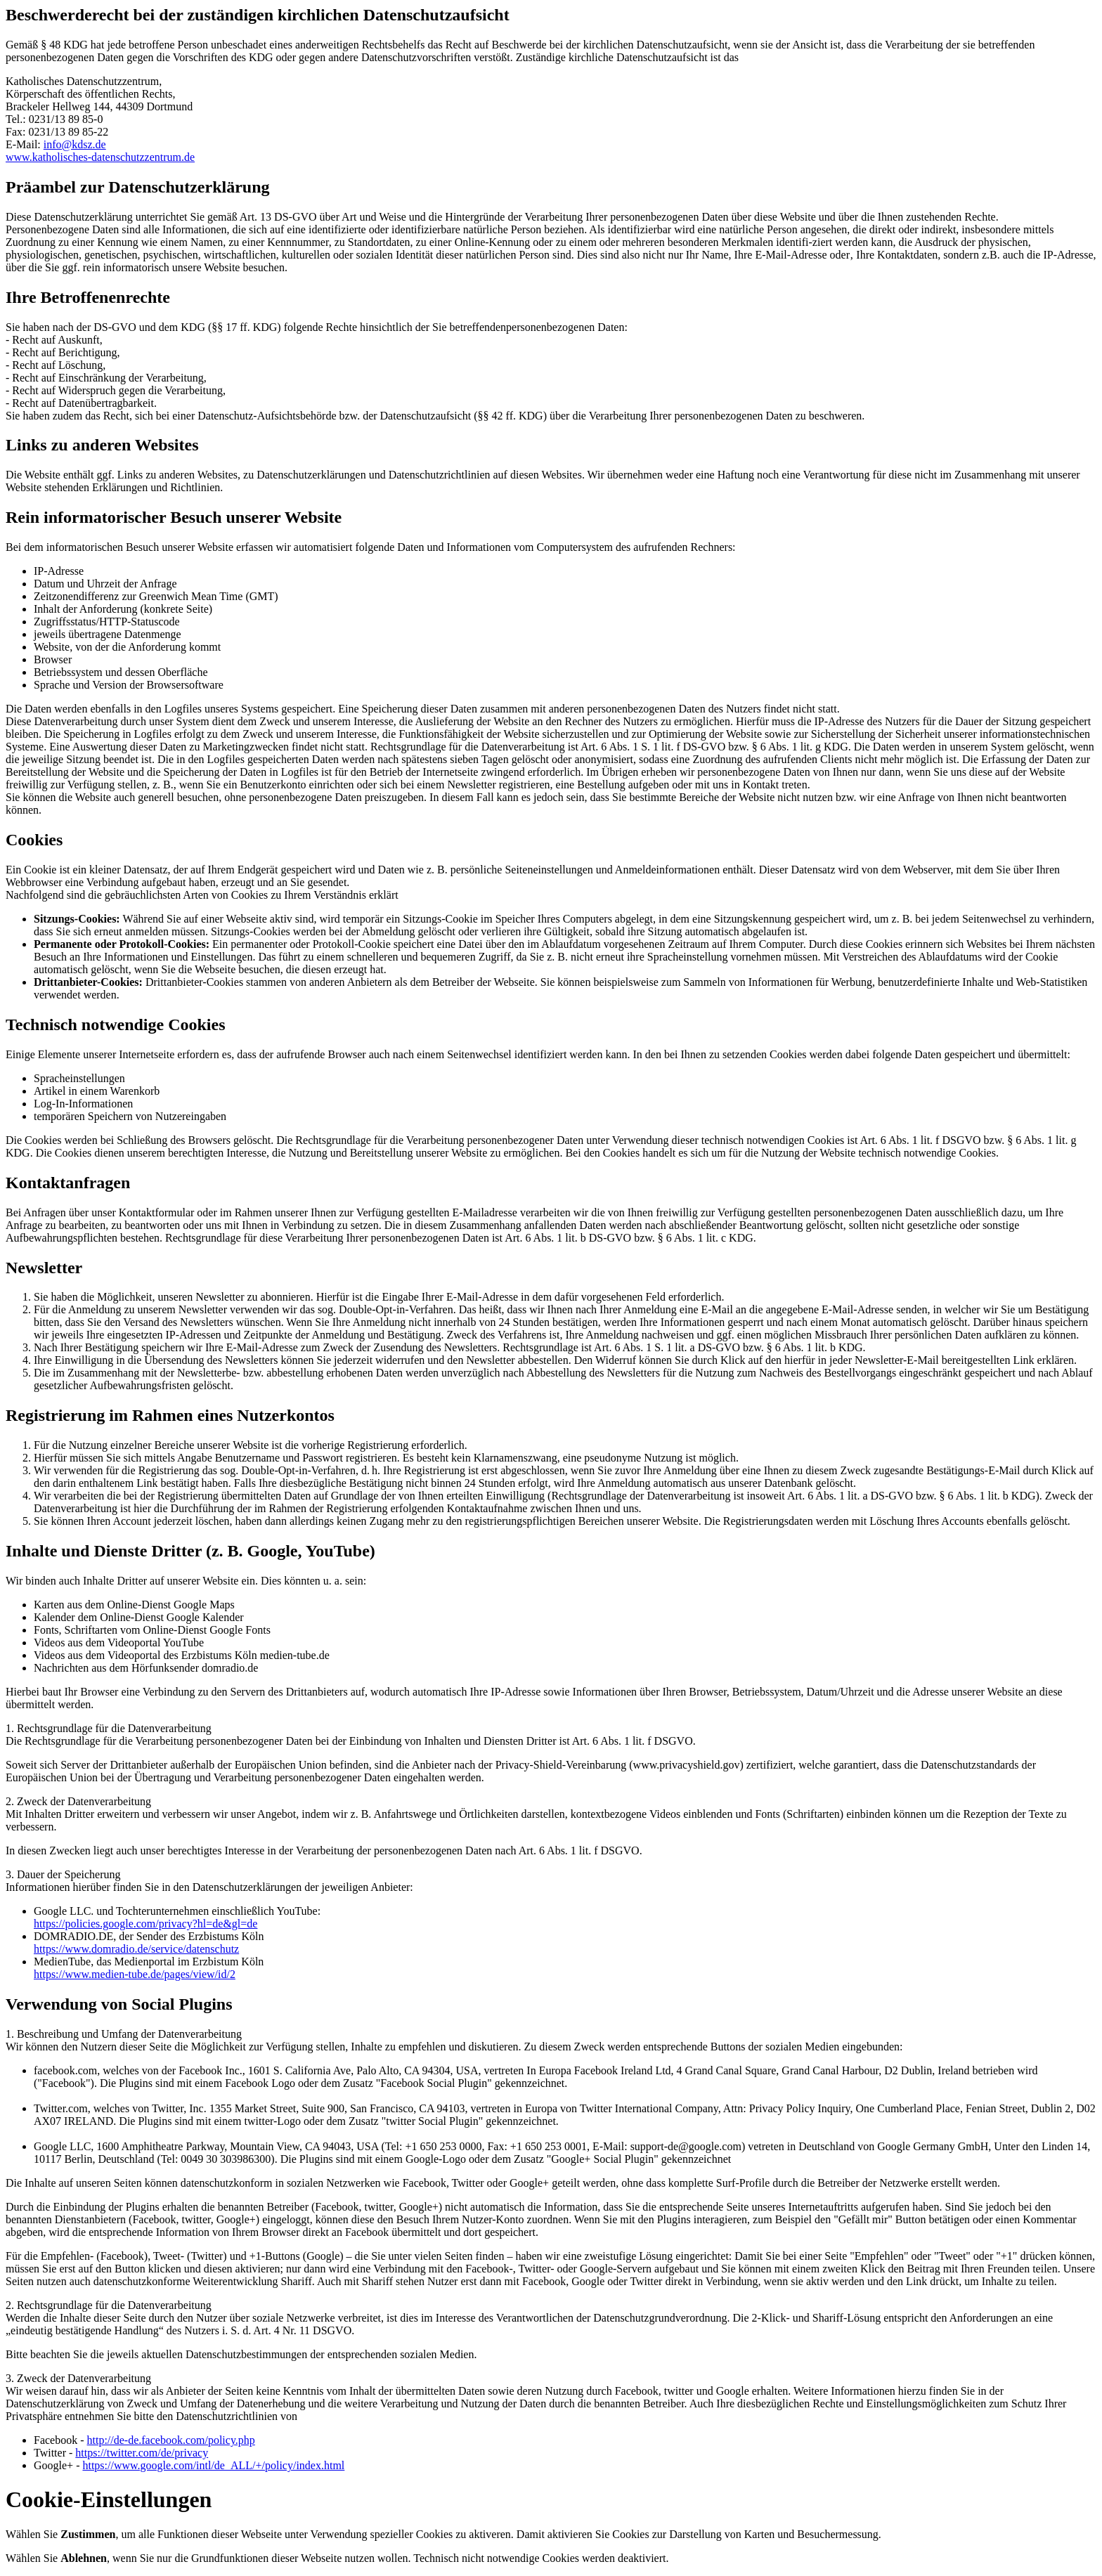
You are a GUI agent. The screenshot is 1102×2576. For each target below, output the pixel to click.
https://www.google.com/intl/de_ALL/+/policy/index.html (213, 2465)
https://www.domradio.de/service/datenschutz (136, 1949)
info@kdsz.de (75, 144)
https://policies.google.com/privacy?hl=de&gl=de (145, 1924)
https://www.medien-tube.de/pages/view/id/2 (134, 1974)
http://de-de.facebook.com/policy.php (171, 2440)
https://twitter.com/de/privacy (141, 2453)
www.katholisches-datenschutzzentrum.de (100, 157)
